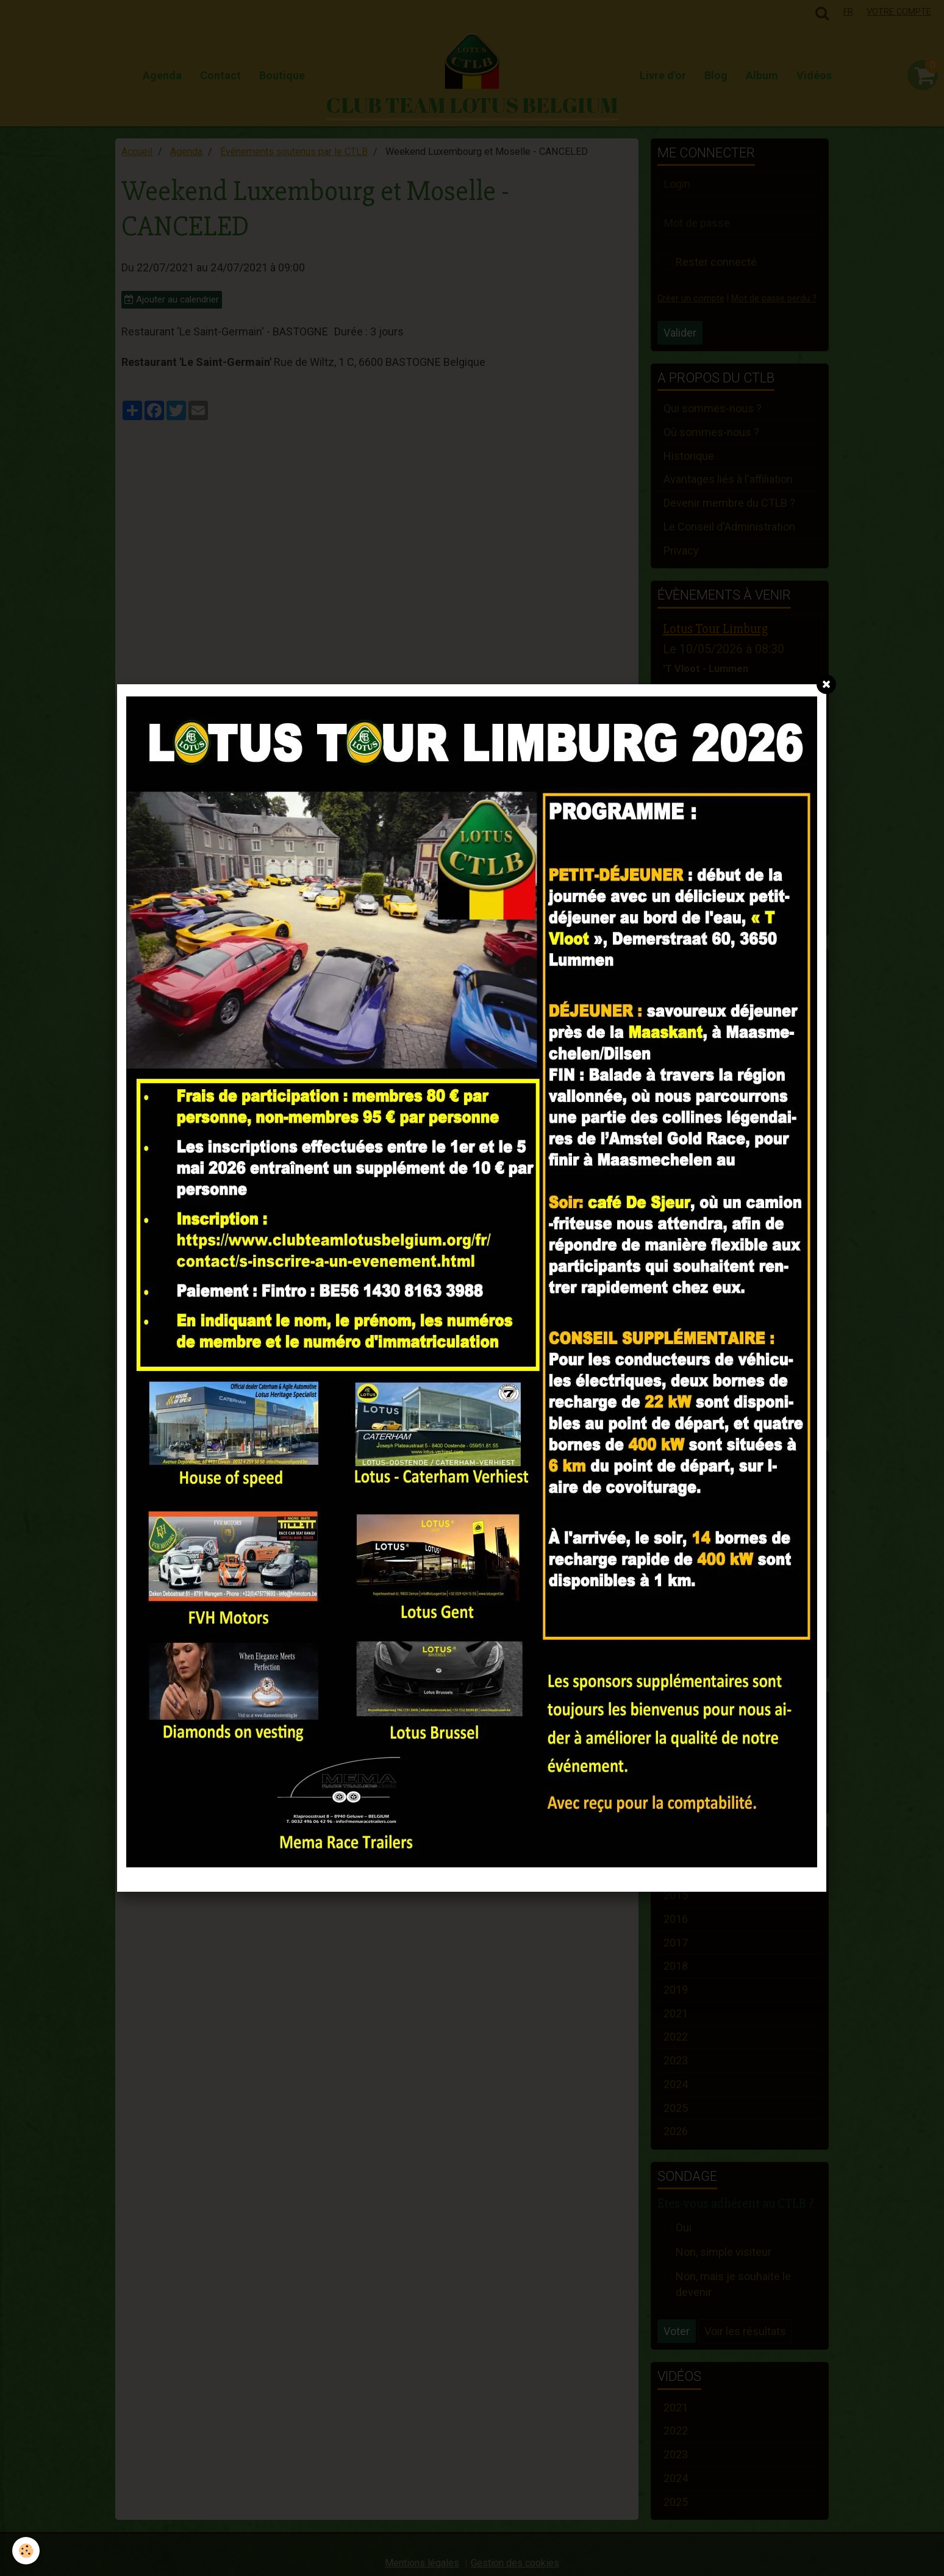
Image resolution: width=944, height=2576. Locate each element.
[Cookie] (26, 2550)
